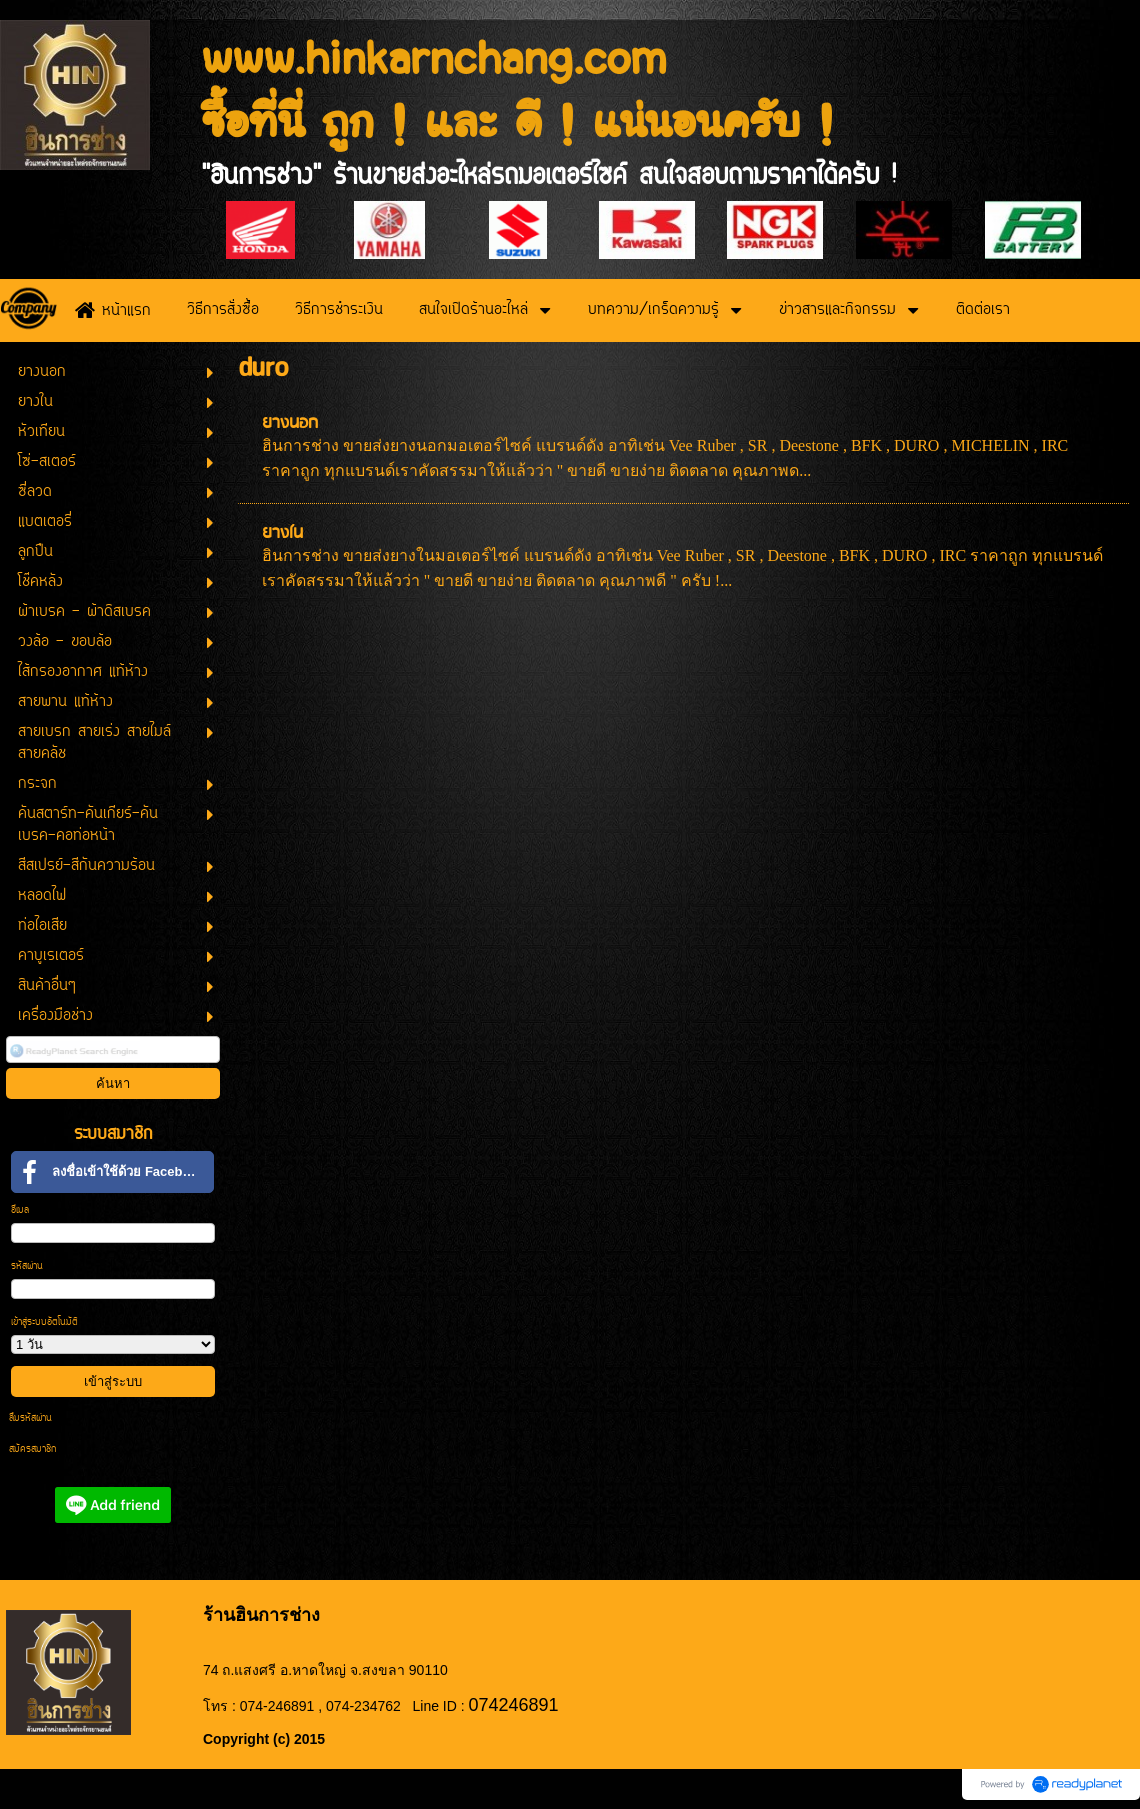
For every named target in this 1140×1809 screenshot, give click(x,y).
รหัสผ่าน (27, 1266)
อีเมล (20, 1210)
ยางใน (282, 533)
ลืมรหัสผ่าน (30, 1418)
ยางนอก (290, 423)
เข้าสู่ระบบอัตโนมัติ (44, 1322)
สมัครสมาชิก (32, 1449)
